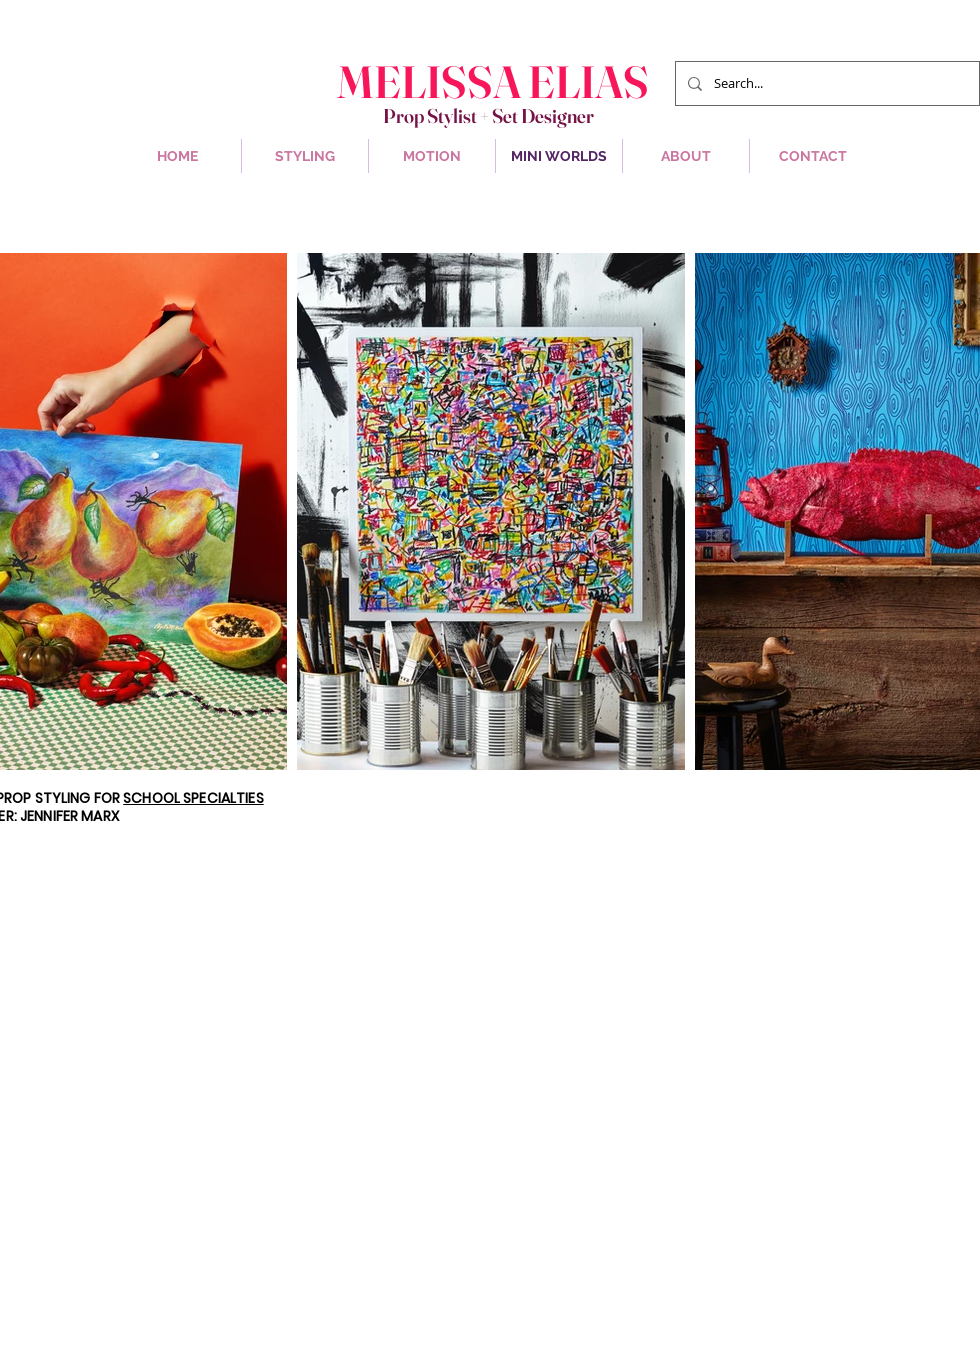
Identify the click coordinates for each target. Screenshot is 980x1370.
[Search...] (825, 83)
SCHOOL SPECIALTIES (193, 798)
